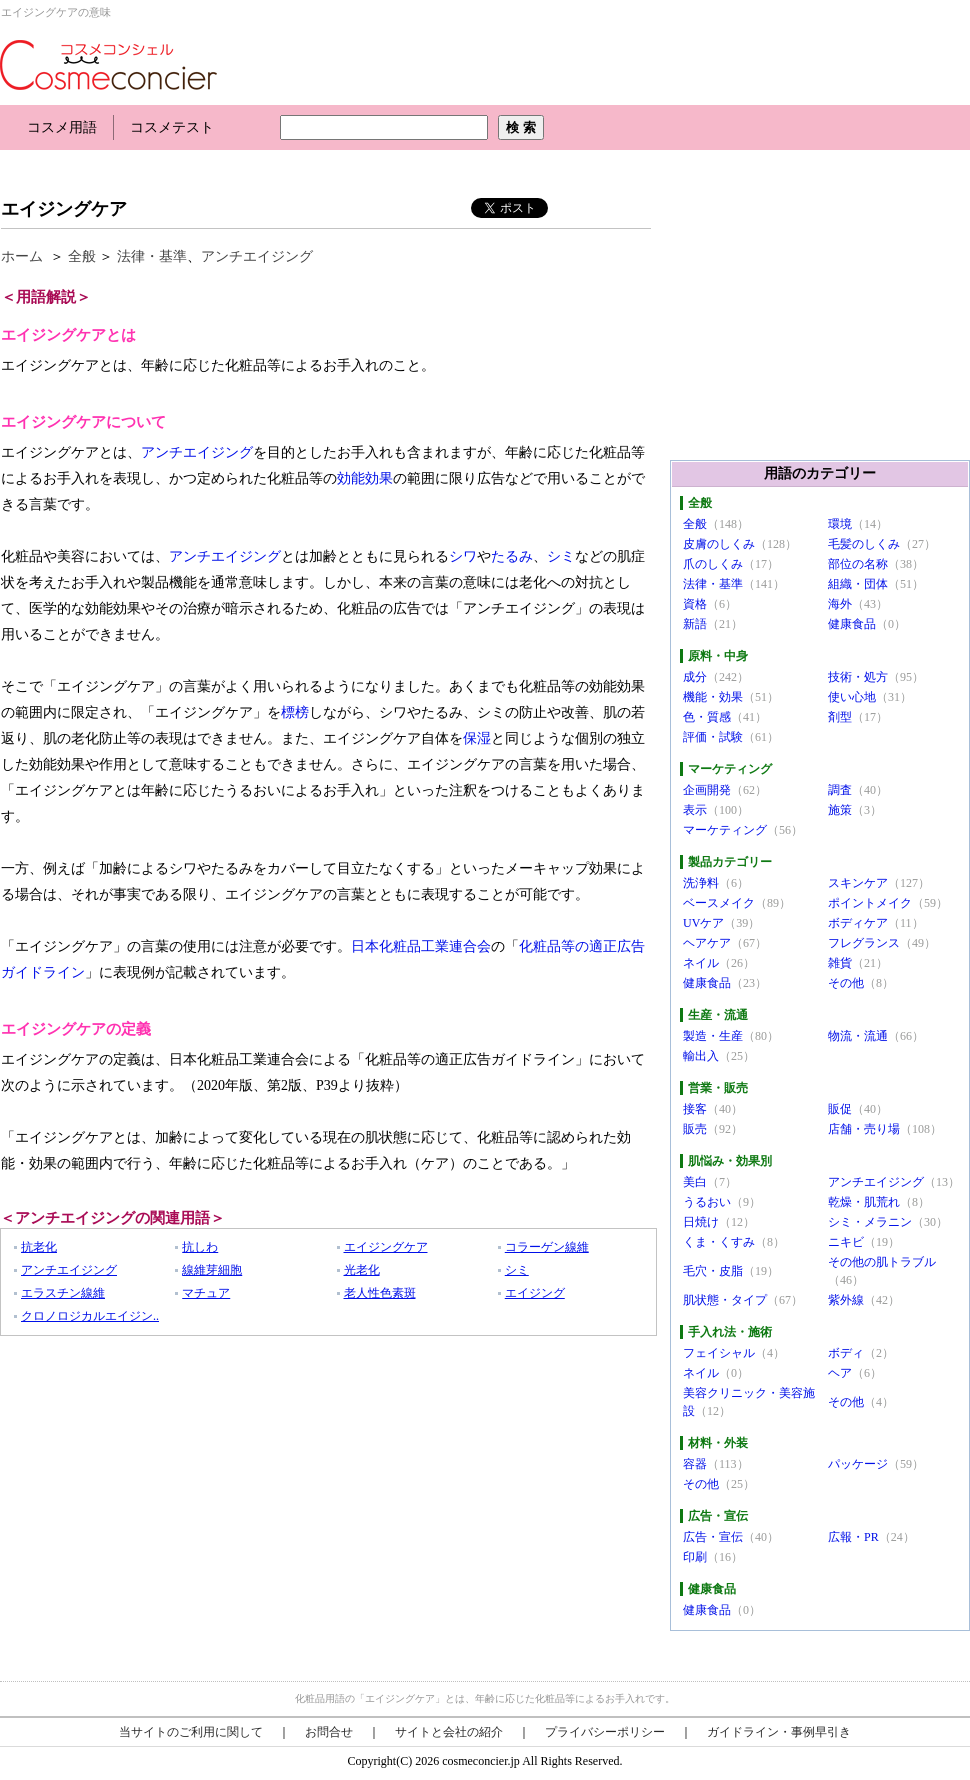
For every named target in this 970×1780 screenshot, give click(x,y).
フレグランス (864, 943)
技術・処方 (858, 677)
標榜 (295, 712)
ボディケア (858, 923)
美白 (695, 1182)
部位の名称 (858, 564)
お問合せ (329, 1732)
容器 (695, 1464)
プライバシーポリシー (605, 1732)
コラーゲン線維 (547, 1247)
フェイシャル (719, 1353)
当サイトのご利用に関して (191, 1732)
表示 (695, 810)
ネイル (701, 963)
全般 (82, 256)
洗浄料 (701, 883)
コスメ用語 (62, 127)
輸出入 (701, 1056)
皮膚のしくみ (719, 544)
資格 (695, 604)
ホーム (22, 256)
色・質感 (707, 717)
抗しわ (200, 1247)
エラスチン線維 (63, 1293)
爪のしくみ (713, 564)
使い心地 (852, 697)
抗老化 (39, 1247)
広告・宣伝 (713, 1537)
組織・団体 (858, 584)
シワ (463, 556)
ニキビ (846, 1242)
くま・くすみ (719, 1242)
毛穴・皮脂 (713, 1271)
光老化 (362, 1270)
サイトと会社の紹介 (449, 1732)
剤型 (840, 717)
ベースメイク (719, 903)
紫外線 (846, 1300)
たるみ (512, 556)
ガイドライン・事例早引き (779, 1732)
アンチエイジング (257, 256)
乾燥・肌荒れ (864, 1202)
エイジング (535, 1293)
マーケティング (725, 830)
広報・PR (853, 1537)
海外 (840, 604)
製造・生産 (713, 1036)
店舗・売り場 (864, 1129)
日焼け (701, 1222)
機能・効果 (713, 697)
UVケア (703, 923)
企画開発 (707, 790)
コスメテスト (172, 127)
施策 (840, 810)
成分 (695, 677)
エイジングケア (64, 209)
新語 (695, 624)
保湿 (477, 738)
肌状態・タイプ (725, 1300)
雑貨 (840, 963)
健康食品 (852, 624)
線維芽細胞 (212, 1270)
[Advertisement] (364, 167)
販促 (840, 1109)
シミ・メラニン (870, 1222)
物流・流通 (858, 1036)
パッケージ (858, 1464)
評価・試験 (713, 737)
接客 (695, 1109)
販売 (695, 1129)
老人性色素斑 (380, 1293)
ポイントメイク (870, 903)
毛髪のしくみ (864, 544)
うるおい (707, 1202)
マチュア (206, 1293)
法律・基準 (152, 256)
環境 (840, 524)
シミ (561, 556)
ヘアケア (707, 943)
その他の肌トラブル (882, 1262)
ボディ (846, 1353)
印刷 (695, 1557)
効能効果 (365, 478)
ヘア (840, 1373)
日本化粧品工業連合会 (421, 946)
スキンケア (858, 883)
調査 (840, 790)
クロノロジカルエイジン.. (90, 1316)
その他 (846, 983)
